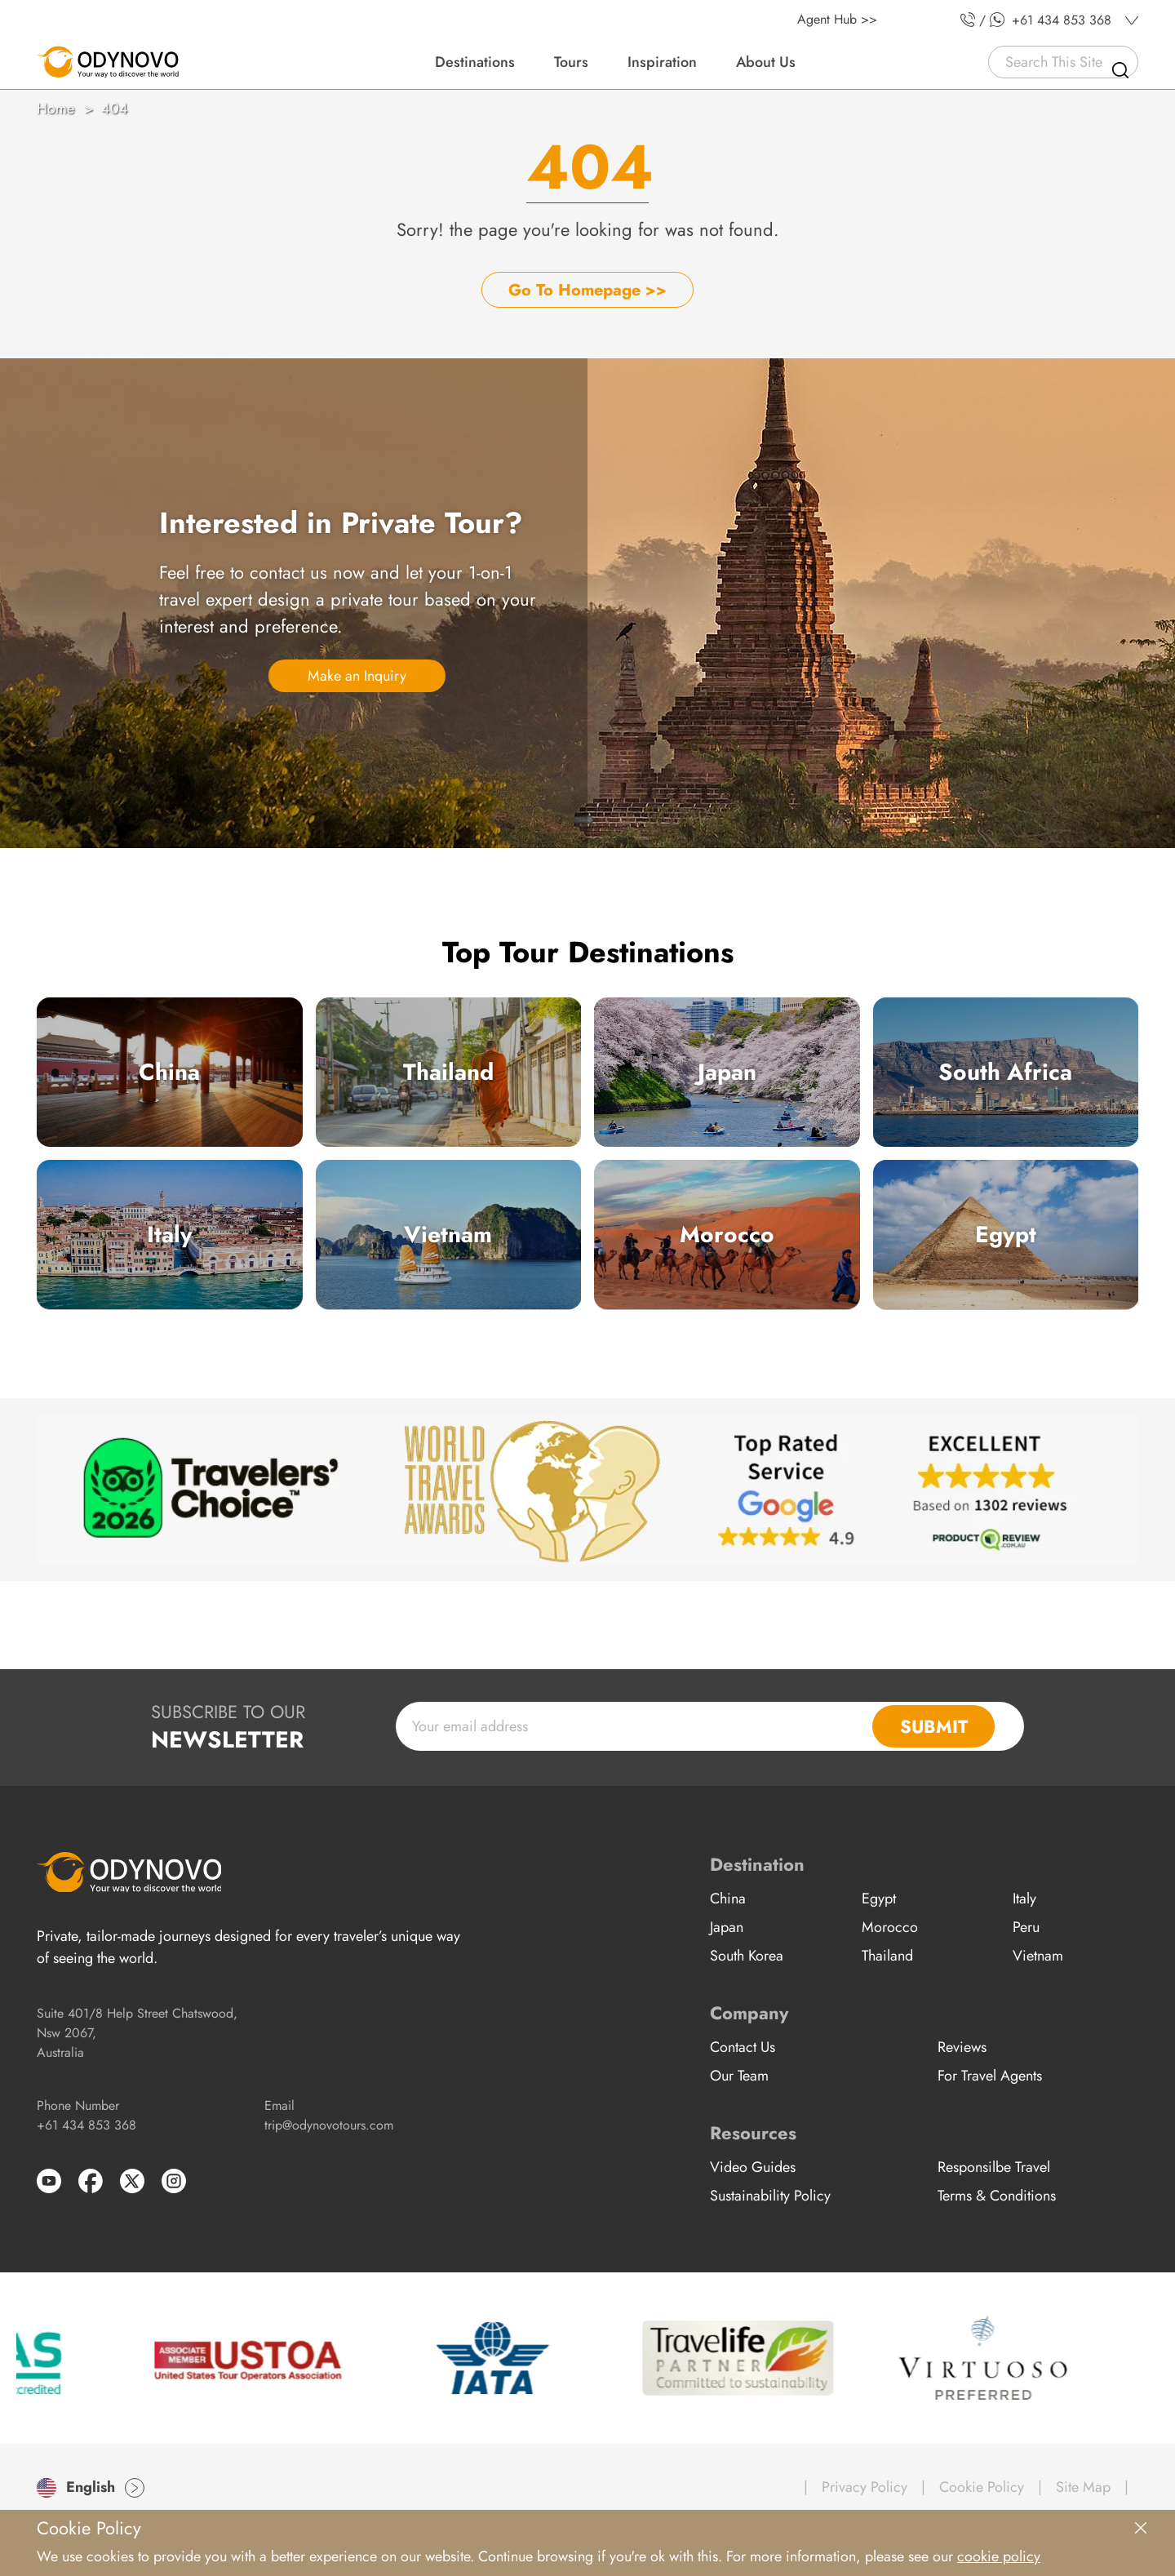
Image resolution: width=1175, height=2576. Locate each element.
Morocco (727, 1234)
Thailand (448, 1072)
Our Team (739, 2075)
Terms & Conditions (997, 2195)
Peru (1026, 1927)
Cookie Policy (981, 2487)
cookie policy (998, 2556)
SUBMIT (934, 1726)
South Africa (1005, 1072)
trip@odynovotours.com (328, 2125)
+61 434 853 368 (86, 2125)
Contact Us (742, 2047)
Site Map (1083, 2487)
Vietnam (448, 1234)
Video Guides (753, 2167)
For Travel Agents (990, 2075)
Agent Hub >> (837, 19)
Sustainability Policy (770, 2195)
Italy (170, 1234)
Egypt (1005, 1234)
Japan (727, 1072)
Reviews (962, 2047)
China (169, 1072)
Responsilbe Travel (994, 2167)
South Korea (746, 1955)
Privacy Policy (864, 2487)
